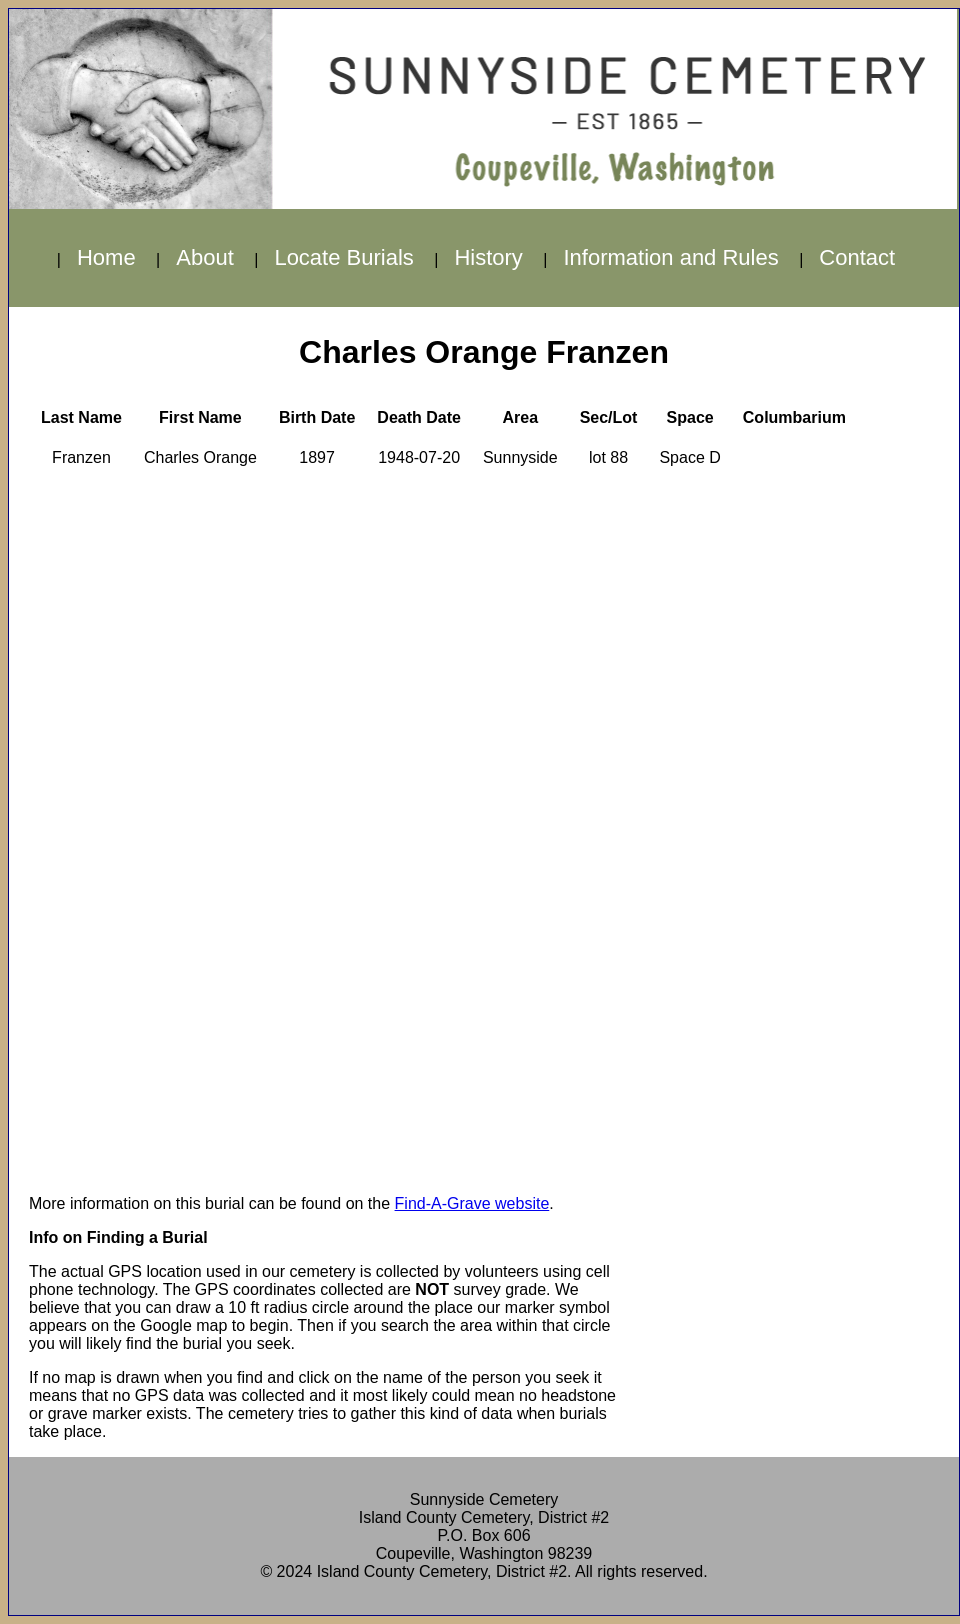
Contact (857, 257)
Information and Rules (670, 257)
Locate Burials (343, 257)
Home (106, 257)
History (488, 257)
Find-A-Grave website (472, 1203)
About (205, 257)
